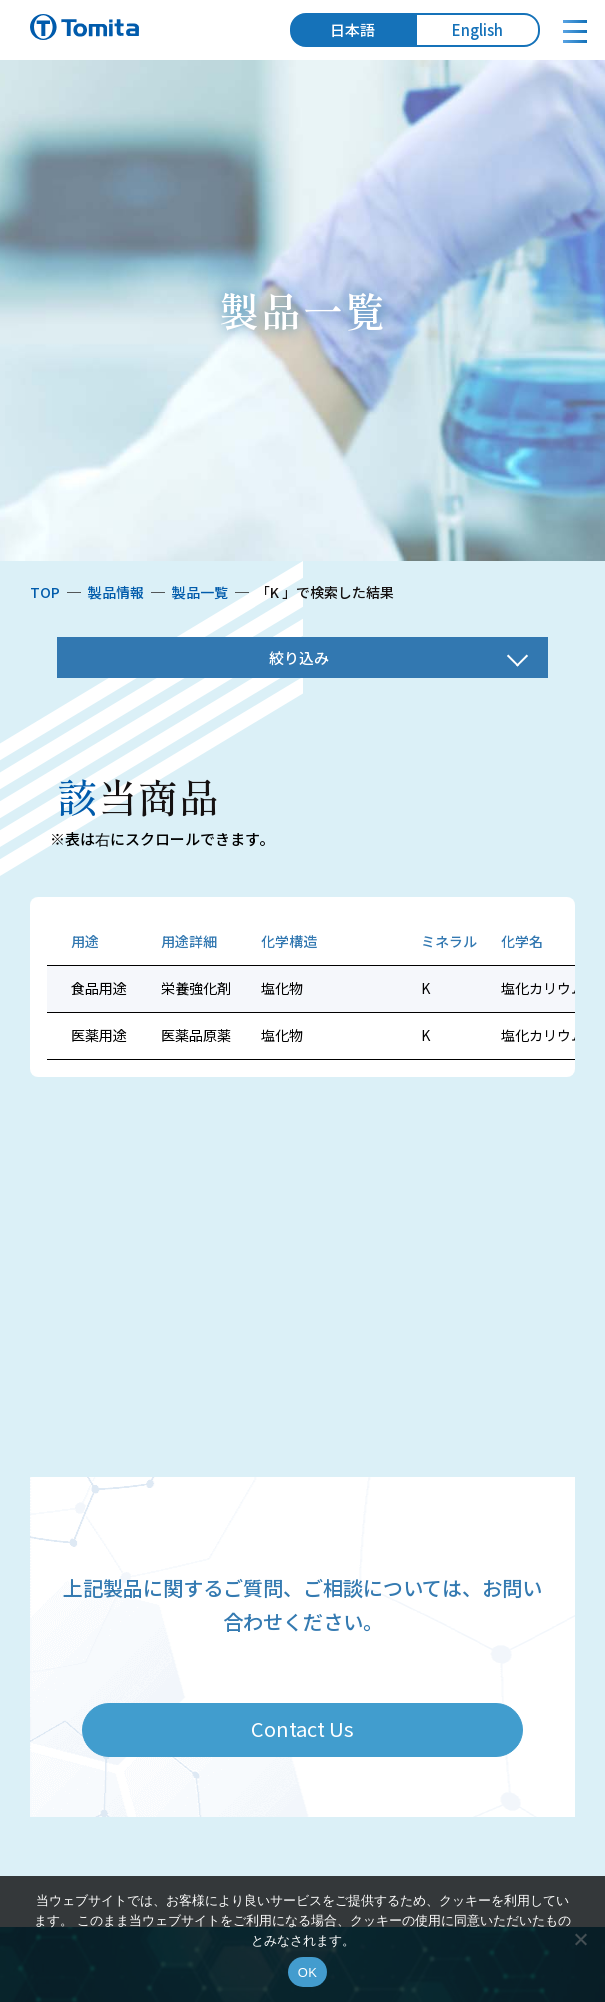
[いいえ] (580, 1939)
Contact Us (302, 1728)
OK (307, 1972)
